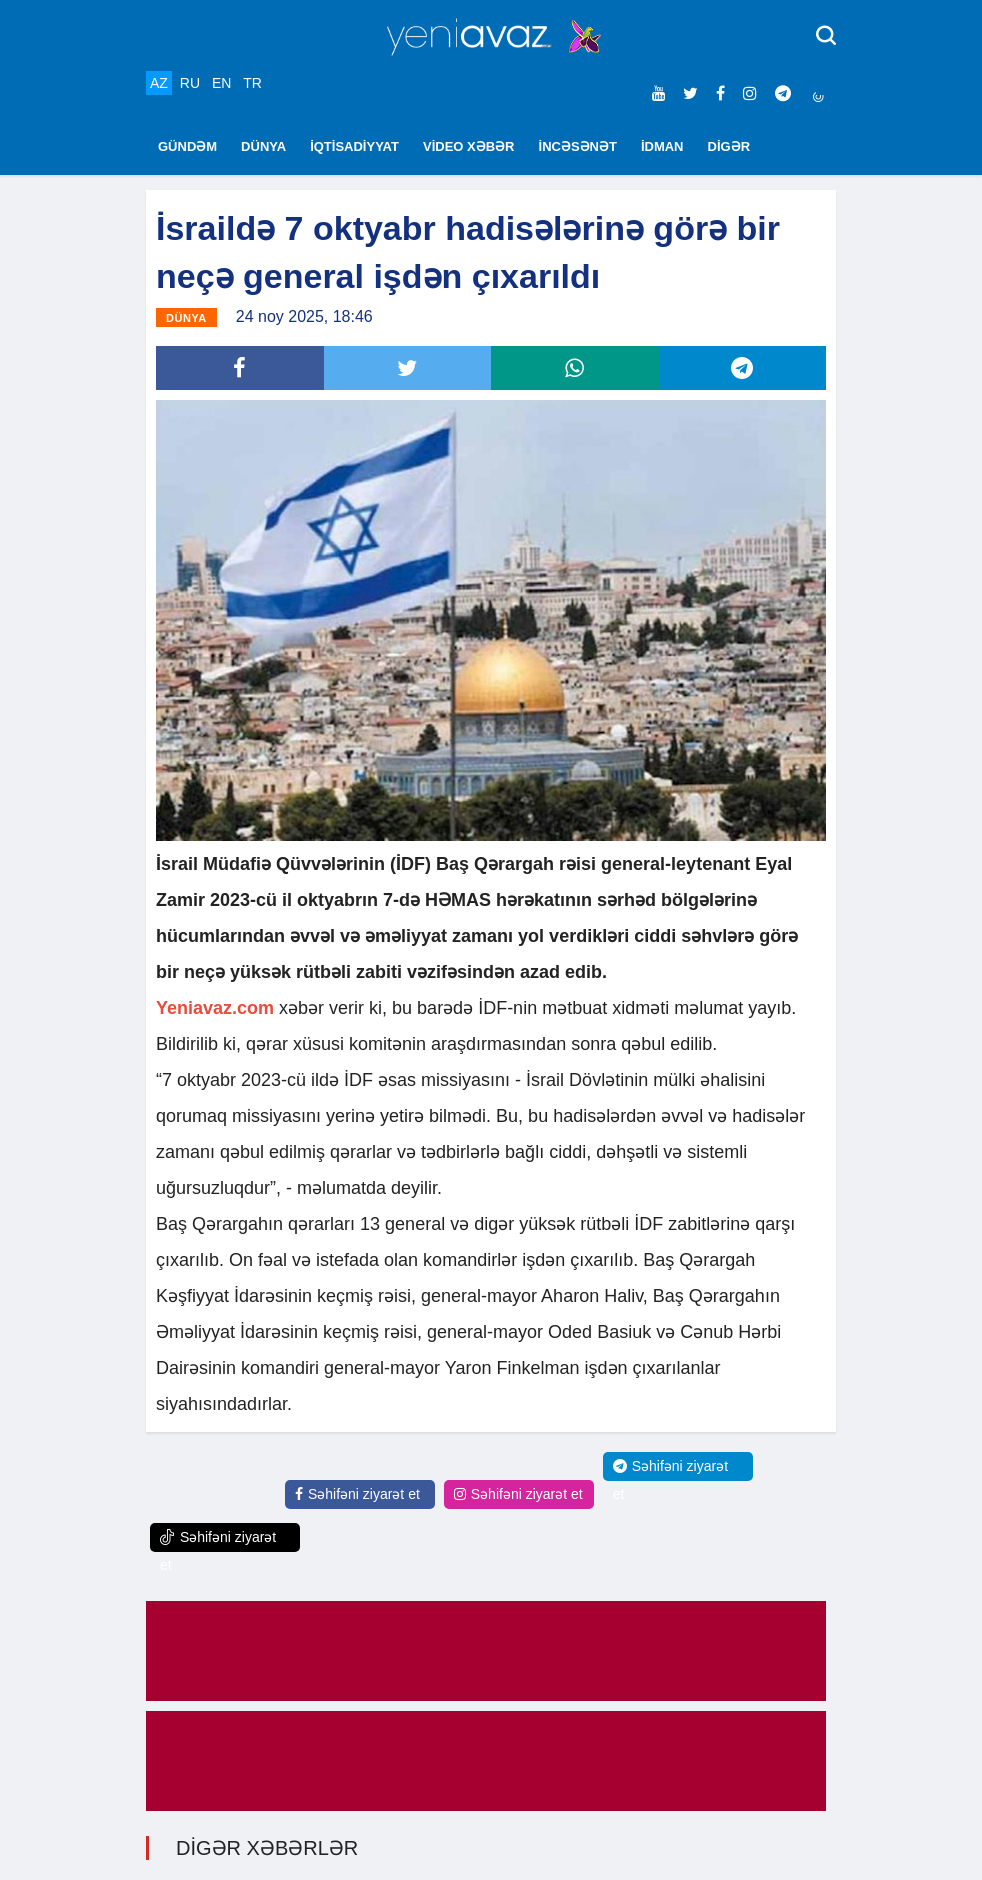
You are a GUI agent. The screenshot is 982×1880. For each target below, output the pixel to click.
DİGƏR (729, 146)
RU (190, 83)
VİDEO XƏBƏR (469, 146)
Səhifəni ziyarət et (357, 1494)
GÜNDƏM (187, 146)
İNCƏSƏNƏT (578, 146)
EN (221, 83)
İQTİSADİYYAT (354, 146)
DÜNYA (263, 146)
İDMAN (662, 146)
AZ (159, 83)
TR (252, 83)
